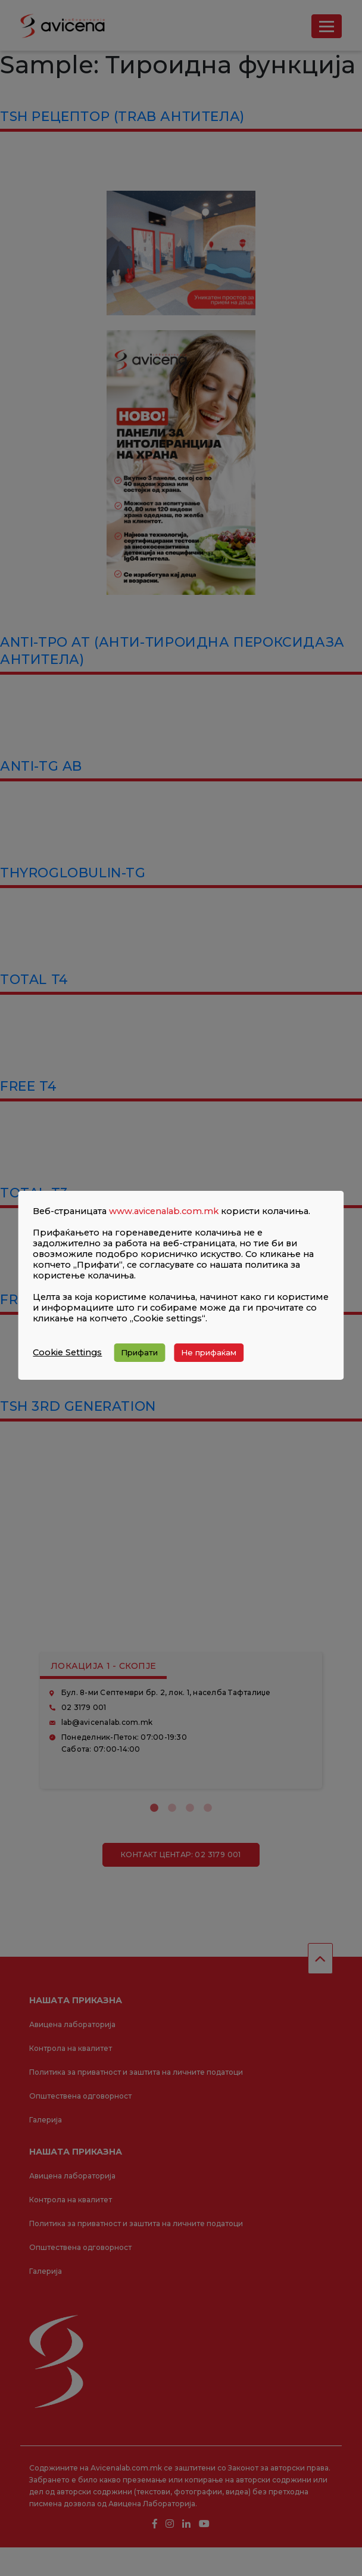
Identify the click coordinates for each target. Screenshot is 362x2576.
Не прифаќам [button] (208, 1352)
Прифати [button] (139, 1352)
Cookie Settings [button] (67, 1352)
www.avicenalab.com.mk (164, 1211)
